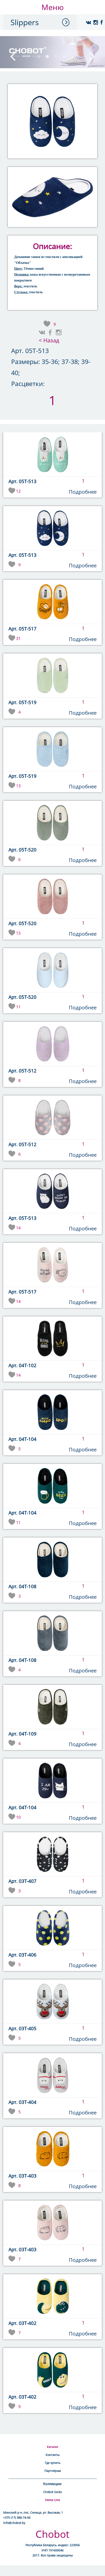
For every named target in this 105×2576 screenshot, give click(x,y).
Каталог (52, 2447)
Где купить (52, 2463)
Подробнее (83, 491)
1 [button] (39, 57)
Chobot (52, 2534)
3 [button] (56, 57)
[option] (52, 52)
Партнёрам (52, 2471)
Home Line (52, 2500)
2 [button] (47, 57)
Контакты (53, 2455)
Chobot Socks (52, 2492)
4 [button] (64, 57)
